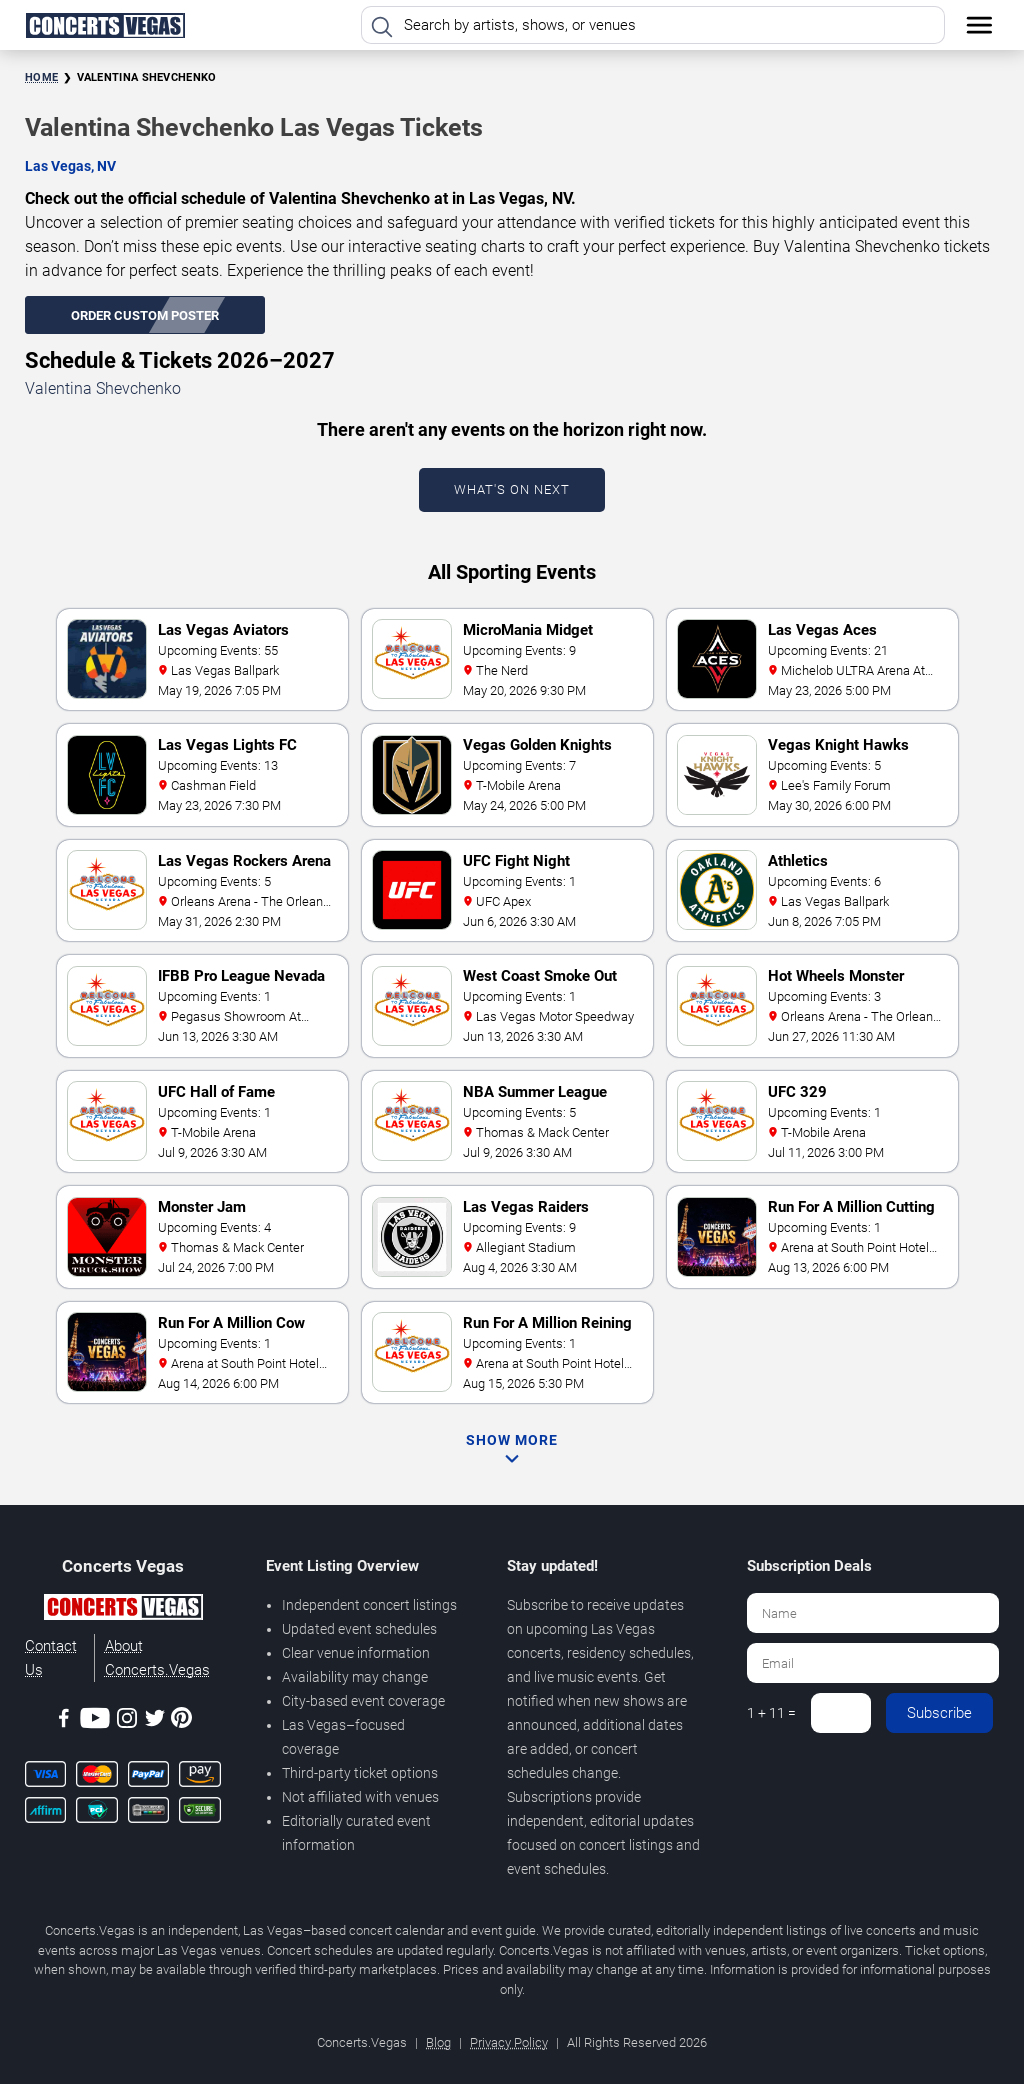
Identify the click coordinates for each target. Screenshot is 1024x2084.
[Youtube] (95, 1721)
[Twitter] (155, 1721)
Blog (438, 2042)
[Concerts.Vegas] (123, 1610)
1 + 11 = (771, 1713)
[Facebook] (64, 1721)
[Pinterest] (181, 1721)
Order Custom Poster (145, 315)
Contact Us (51, 1658)
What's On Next (512, 489)
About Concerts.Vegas (157, 1658)
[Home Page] (105, 25)
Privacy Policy (509, 2042)
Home (41, 77)
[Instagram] (127, 1721)
